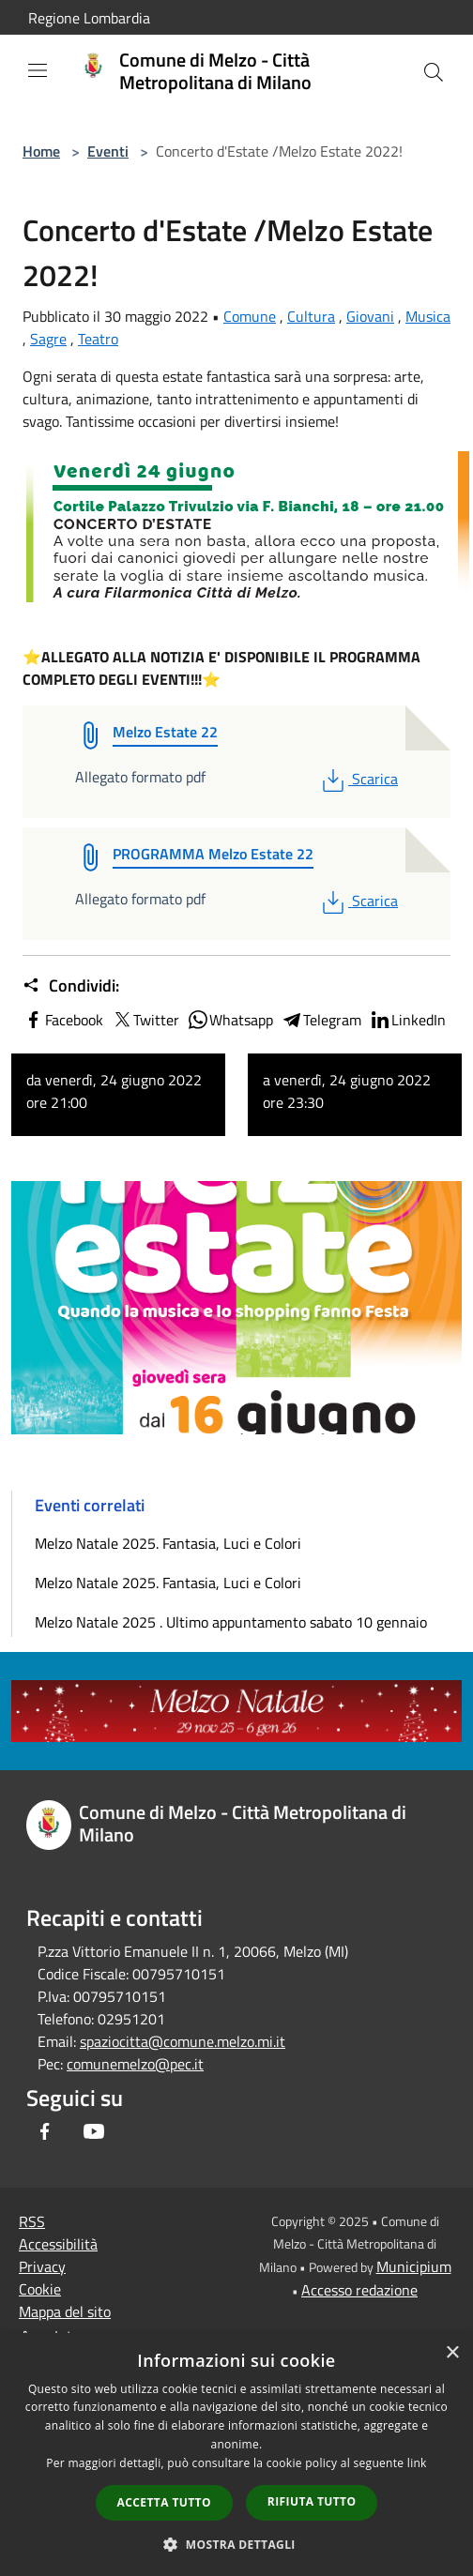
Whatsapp (230, 1019)
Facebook (63, 1019)
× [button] (452, 2353)
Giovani (370, 316)
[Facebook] (45, 2131)
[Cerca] (433, 72)
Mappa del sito (65, 2311)
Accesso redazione (359, 2290)
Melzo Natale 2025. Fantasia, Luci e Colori (168, 1543)
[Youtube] (94, 2131)
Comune (249, 316)
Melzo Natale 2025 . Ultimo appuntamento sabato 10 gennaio (231, 1622)
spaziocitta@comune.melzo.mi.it (182, 2041)
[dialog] (236, 2454)
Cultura (311, 316)
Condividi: (71, 986)
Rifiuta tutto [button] (312, 2501)
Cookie (40, 2289)
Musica (427, 316)
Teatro (98, 338)
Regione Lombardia (89, 18)
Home (41, 151)
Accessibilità (58, 2244)
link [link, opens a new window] (417, 2463)
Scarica (358, 778)
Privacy (42, 2266)
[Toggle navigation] (37, 70)
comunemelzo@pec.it (135, 2064)
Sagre (48, 338)
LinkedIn (407, 1019)
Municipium (413, 2266)
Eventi (108, 151)
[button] (236, 2544)
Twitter (145, 1019)
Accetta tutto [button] (164, 2502)
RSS (32, 2221)
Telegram (321, 1019)
